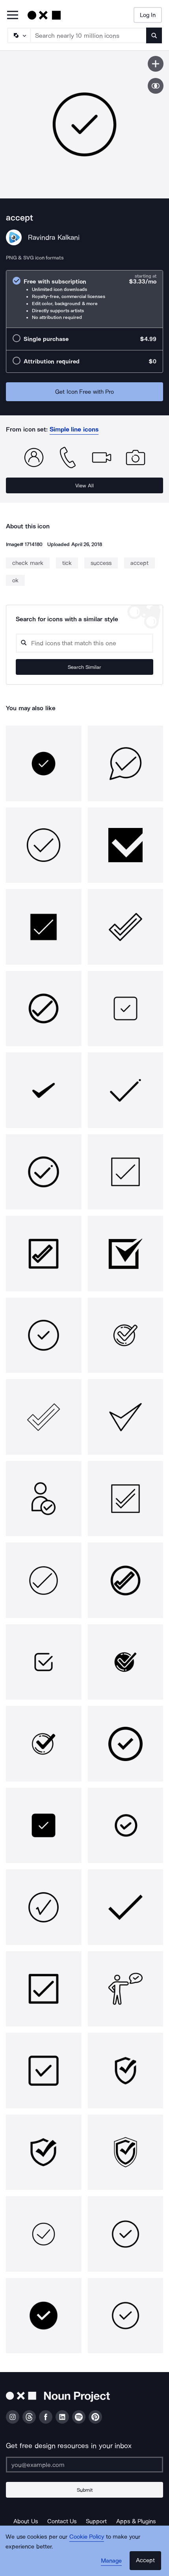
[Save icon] (155, 64)
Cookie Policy (86, 2536)
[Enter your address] (84, 2464)
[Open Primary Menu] (12, 15)
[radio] (84, 299)
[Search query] (84, 643)
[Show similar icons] (155, 86)
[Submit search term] (154, 35)
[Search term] (88, 35)
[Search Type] (18, 35)
